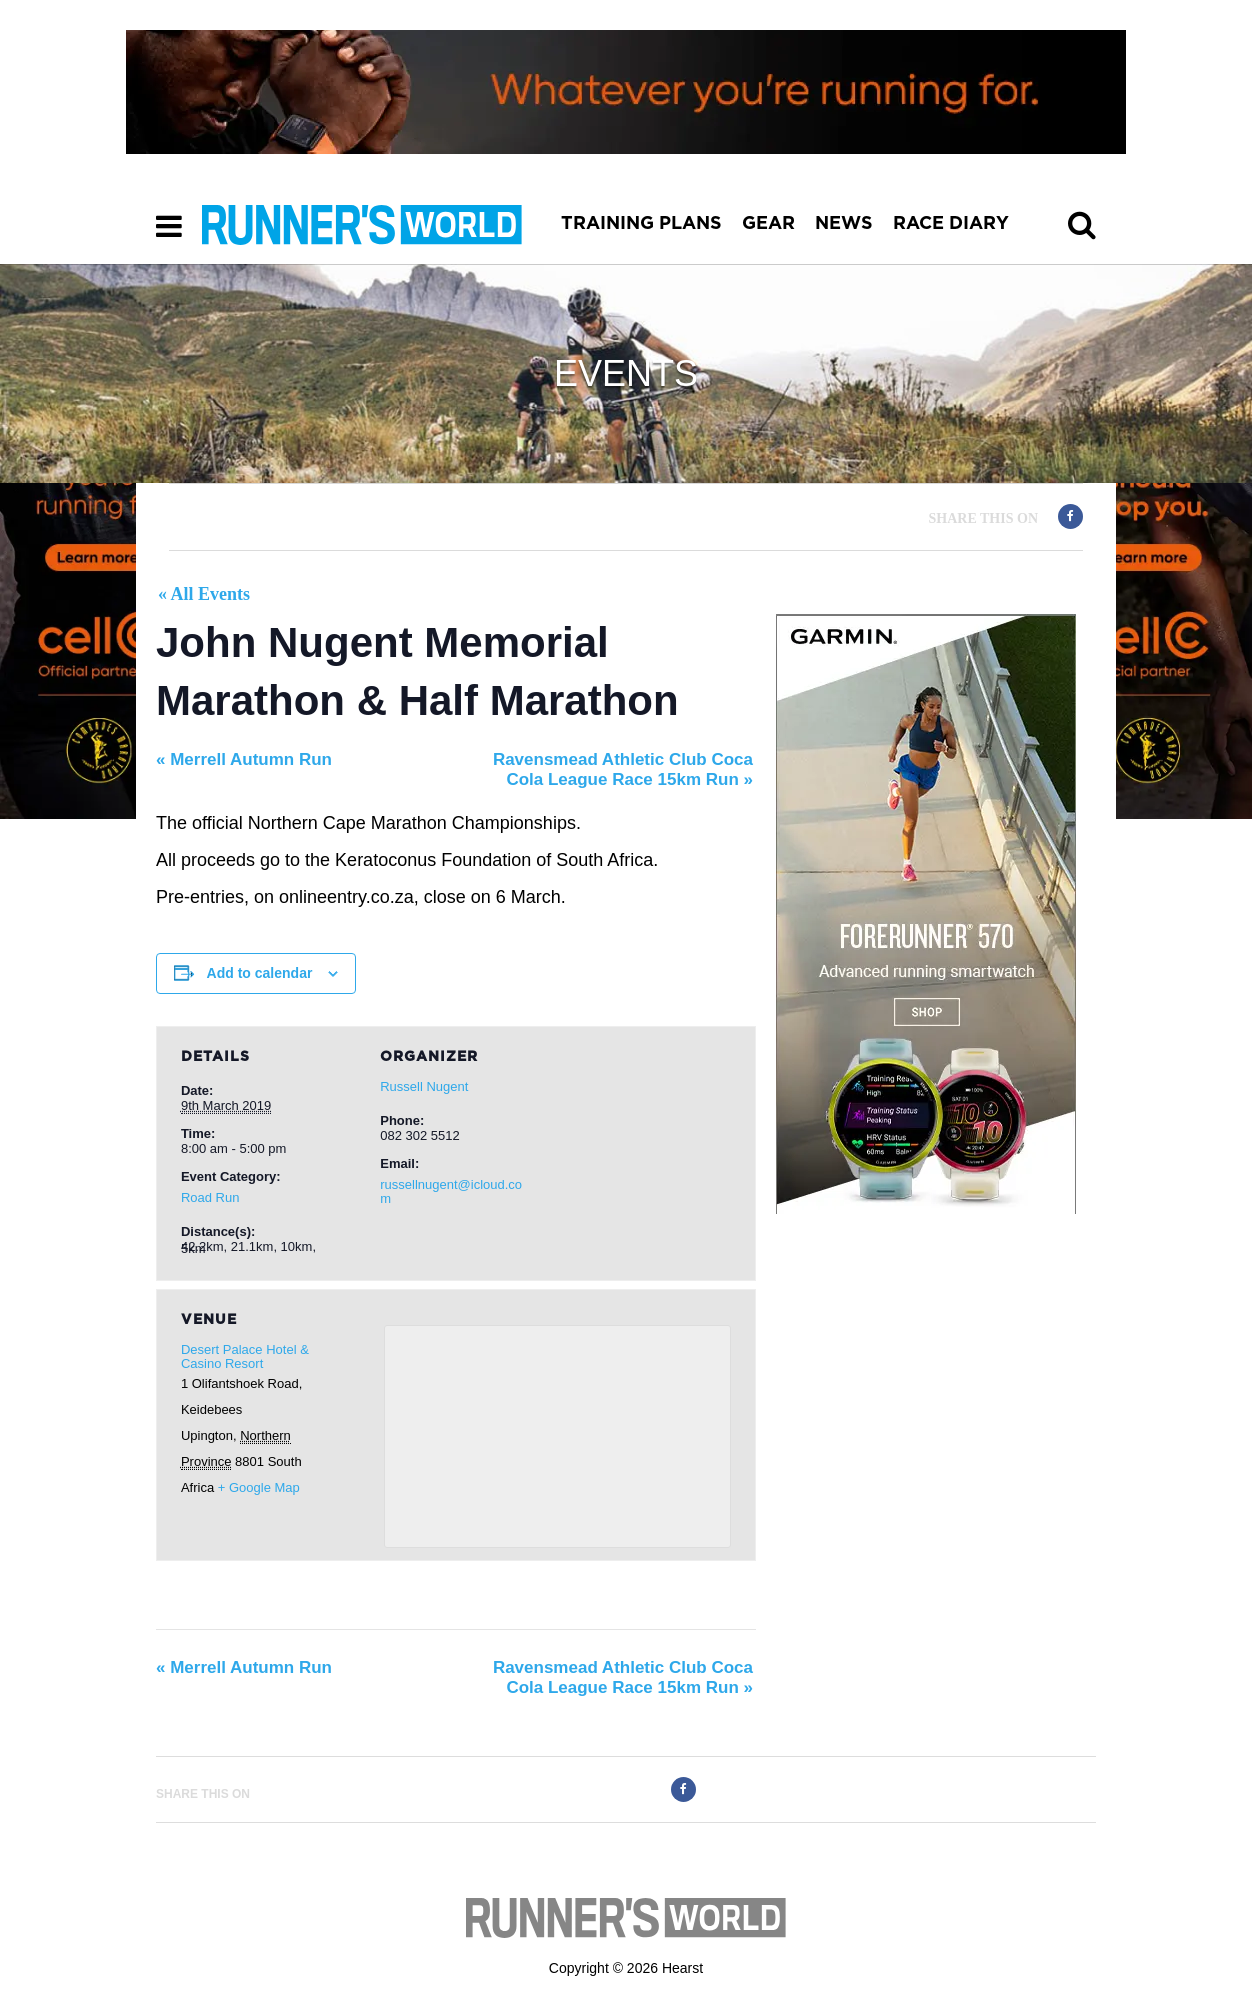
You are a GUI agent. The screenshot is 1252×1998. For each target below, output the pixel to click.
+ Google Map (259, 1487)
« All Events (204, 594)
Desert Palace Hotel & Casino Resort (245, 1356)
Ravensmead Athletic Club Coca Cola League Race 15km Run (623, 769)
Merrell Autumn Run (244, 759)
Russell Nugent (424, 1086)
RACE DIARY (951, 224)
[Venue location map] (557, 1436)
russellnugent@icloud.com (451, 1191)
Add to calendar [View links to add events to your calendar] (260, 973)
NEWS (844, 224)
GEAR (768, 224)
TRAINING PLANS (641, 224)
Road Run (210, 1197)
